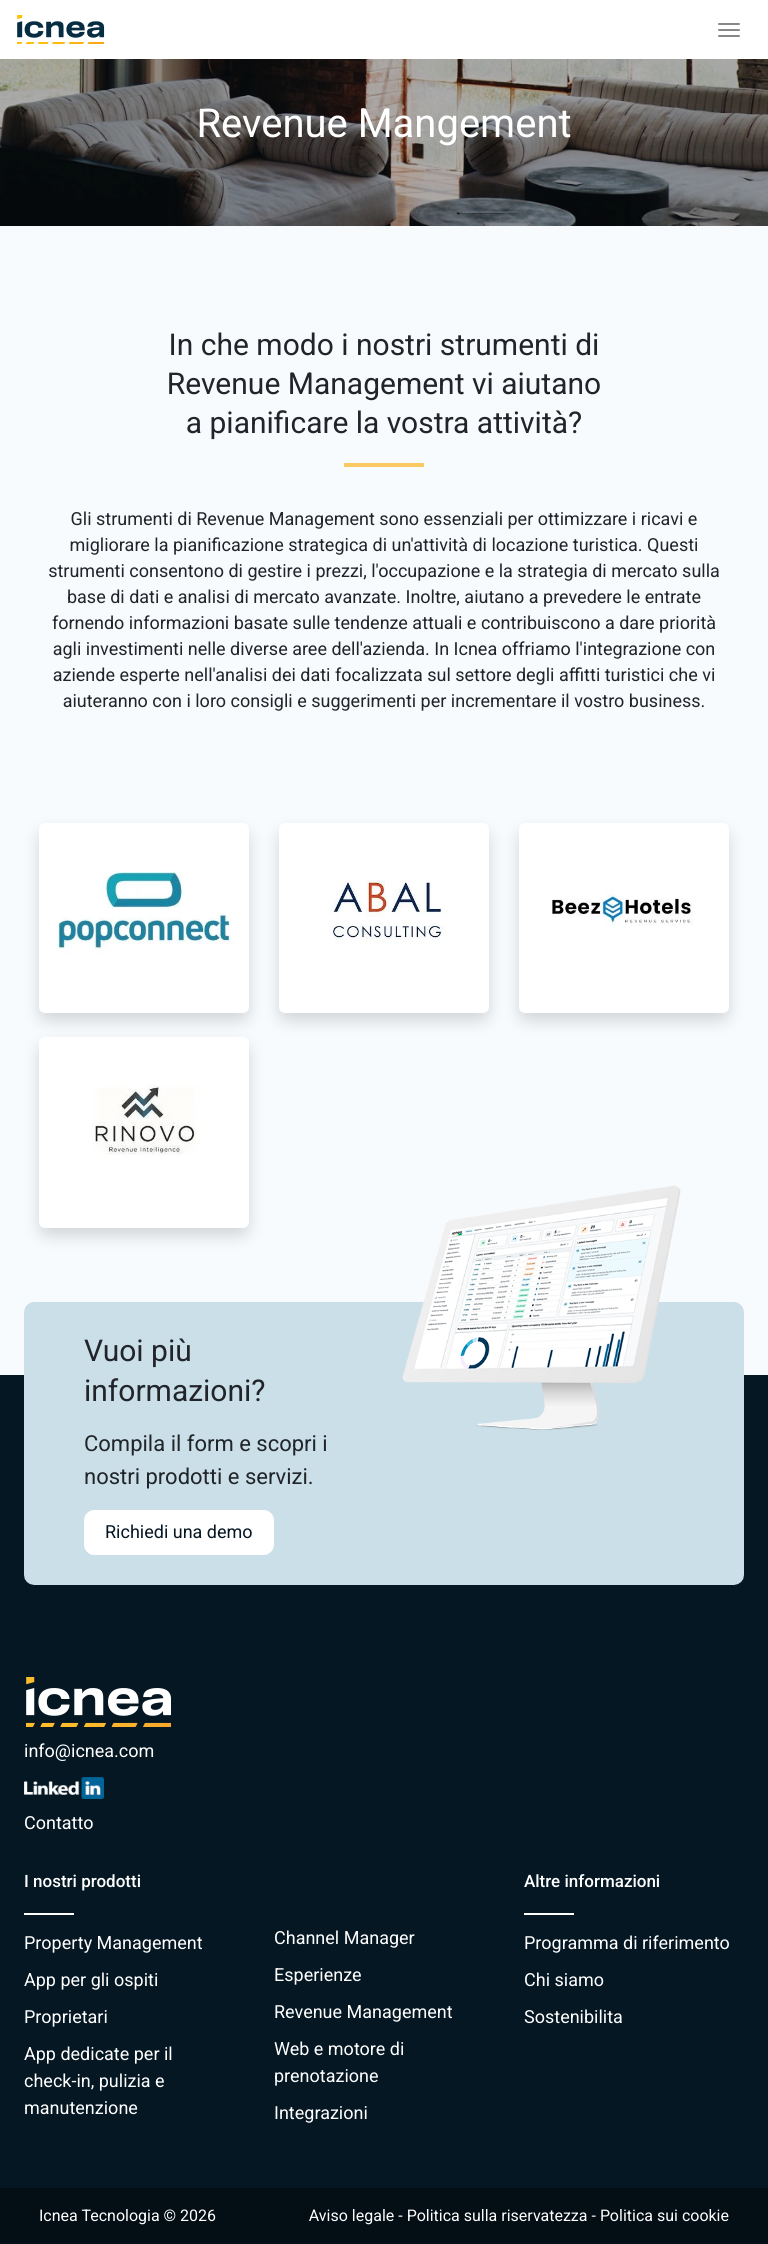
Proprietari (66, 2017)
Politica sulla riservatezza (497, 2215)
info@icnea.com (89, 1751)
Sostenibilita (573, 2017)
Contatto (58, 1823)
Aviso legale (351, 2215)
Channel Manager (344, 1938)
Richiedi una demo (179, 1532)
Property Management (113, 1943)
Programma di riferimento (627, 1943)
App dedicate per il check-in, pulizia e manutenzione (98, 2081)
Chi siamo (564, 1980)
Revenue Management (363, 2012)
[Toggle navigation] (729, 30)
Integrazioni (321, 2113)
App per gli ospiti (91, 1980)
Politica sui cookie (664, 2215)
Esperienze (317, 1975)
